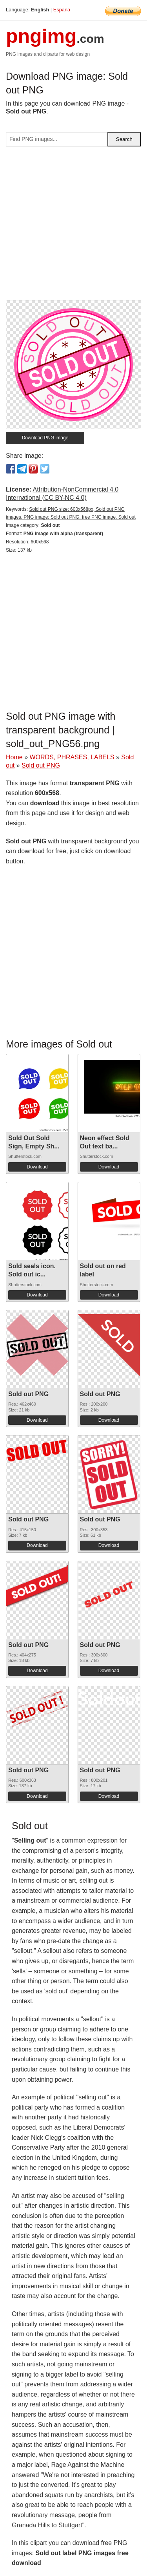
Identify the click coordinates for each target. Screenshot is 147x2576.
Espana (61, 10)
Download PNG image (45, 438)
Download (37, 1167)
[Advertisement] (73, 226)
